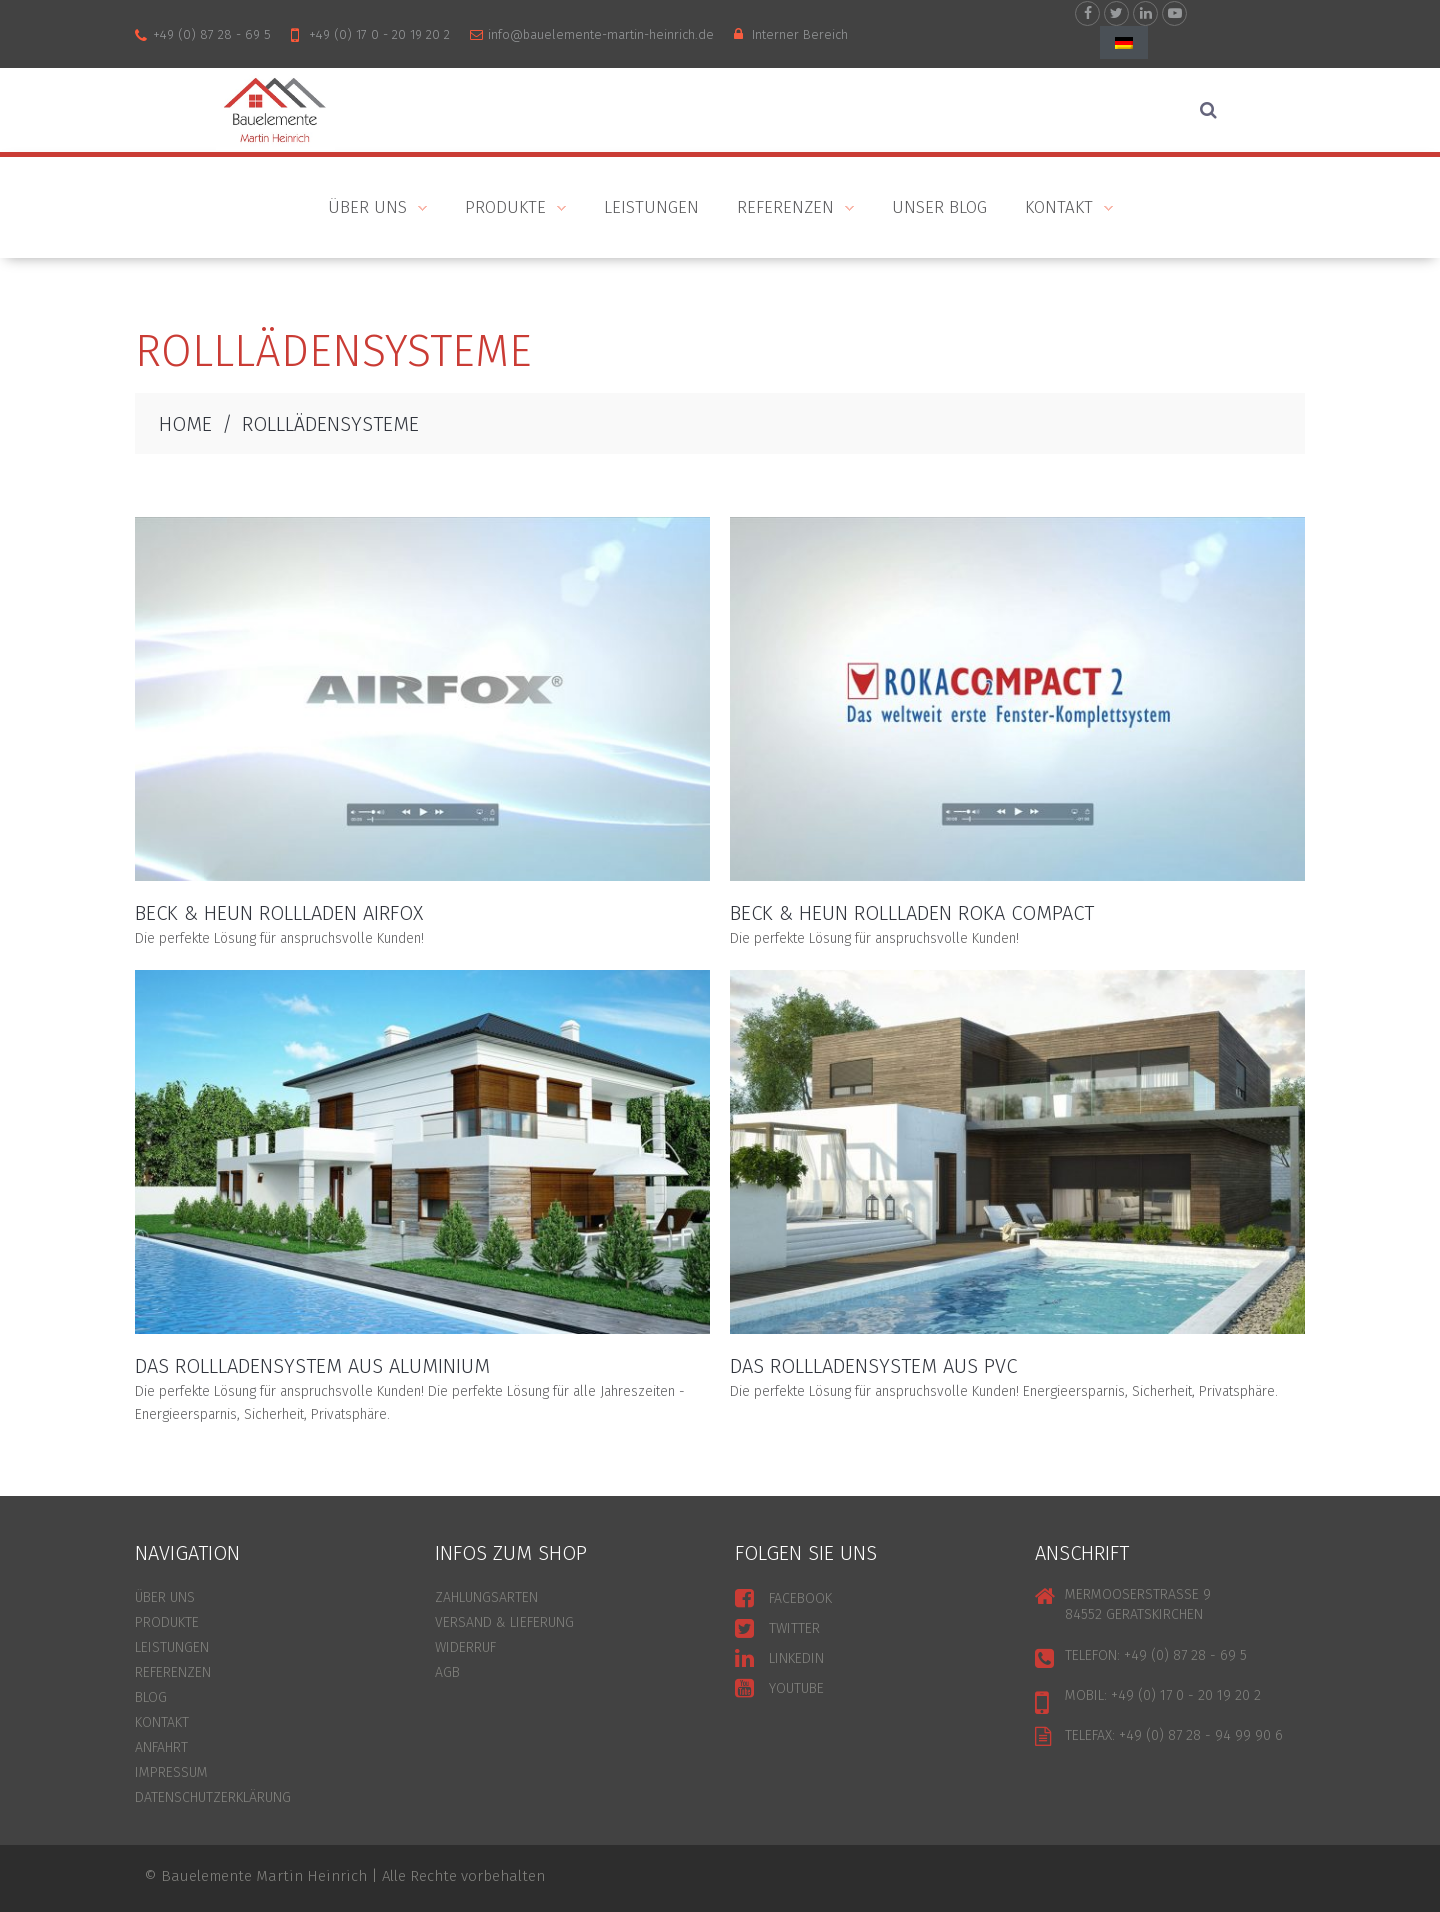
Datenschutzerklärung (213, 1797)
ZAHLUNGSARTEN (486, 1597)
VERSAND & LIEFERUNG (504, 1622)
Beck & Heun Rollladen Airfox (279, 913)
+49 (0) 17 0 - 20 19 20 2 (379, 34)
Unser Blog (939, 207)
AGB (447, 1672)
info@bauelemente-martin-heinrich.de (601, 34)
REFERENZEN (173, 1672)
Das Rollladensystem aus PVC (873, 1366)
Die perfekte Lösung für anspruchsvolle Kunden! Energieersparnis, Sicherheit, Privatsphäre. (1004, 1391)
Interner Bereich (800, 34)
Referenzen (786, 209)
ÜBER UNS (368, 209)
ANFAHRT (161, 1747)
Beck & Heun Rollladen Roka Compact (912, 913)
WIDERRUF (465, 1647)
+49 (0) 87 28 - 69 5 (212, 34)
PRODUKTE (506, 209)
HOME (185, 424)
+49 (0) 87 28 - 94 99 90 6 (1201, 1735)
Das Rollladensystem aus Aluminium (312, 1366)
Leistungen (651, 207)
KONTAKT (1059, 209)
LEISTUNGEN (172, 1647)
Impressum (171, 1772)
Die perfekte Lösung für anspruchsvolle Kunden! (279, 938)
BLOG (151, 1697)
